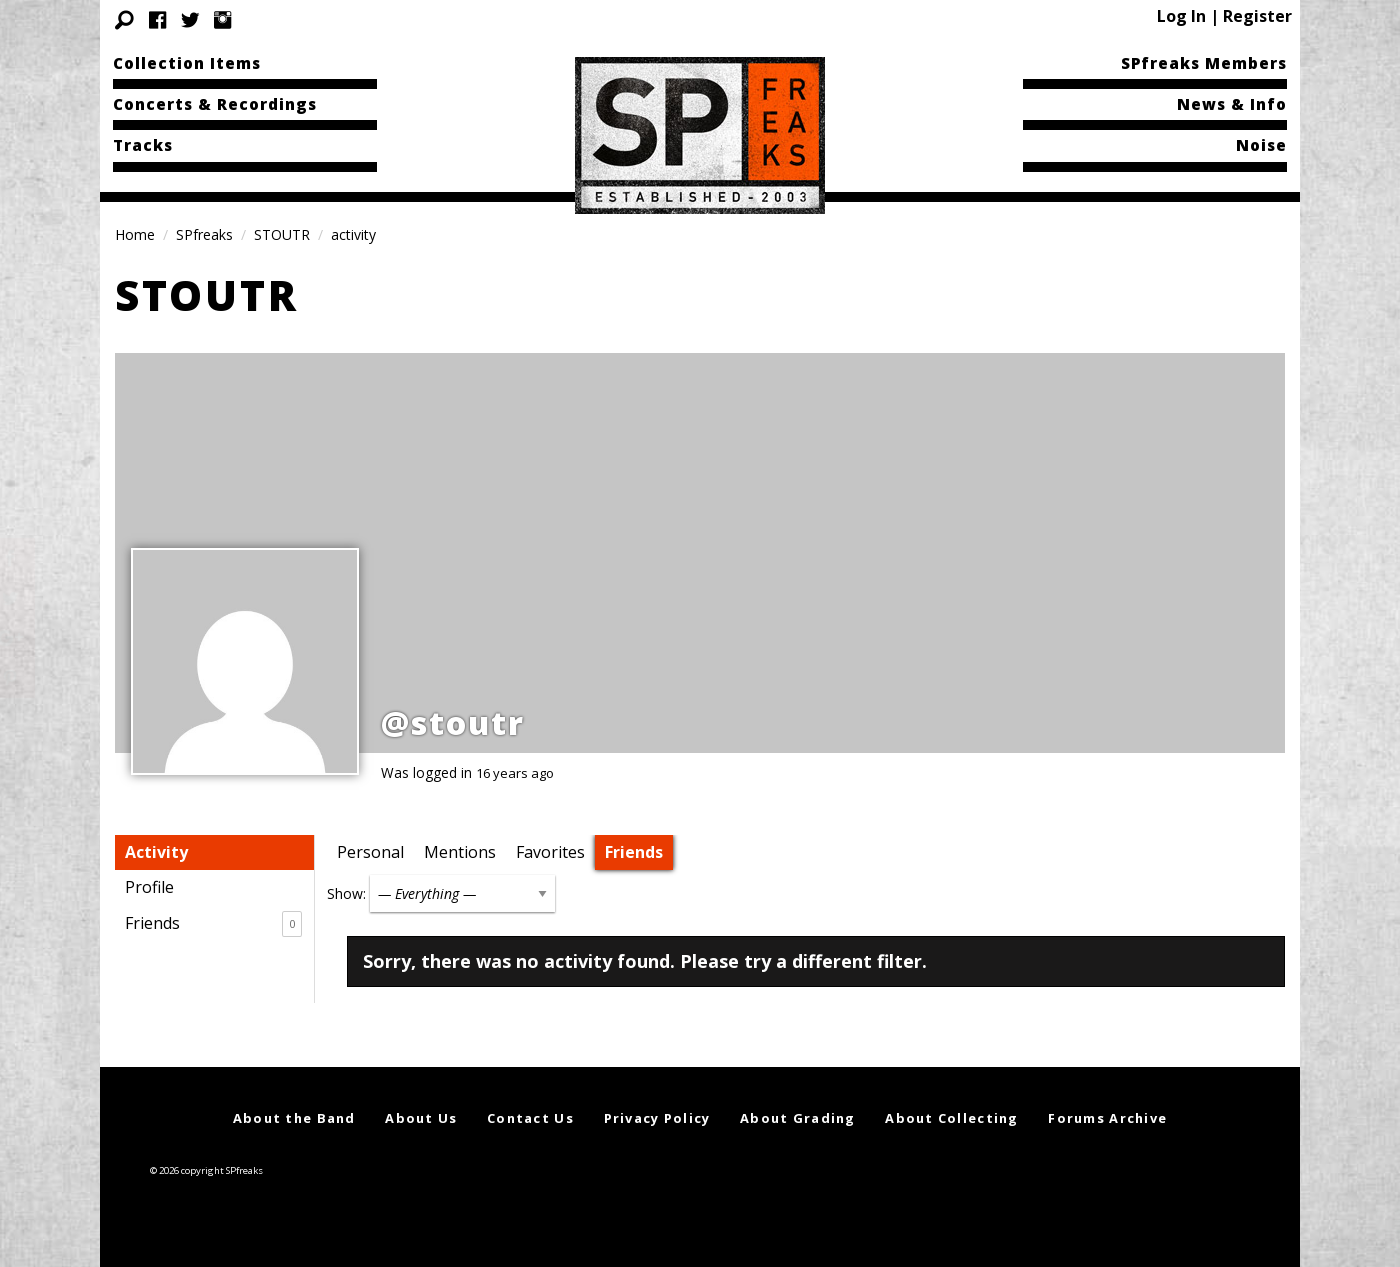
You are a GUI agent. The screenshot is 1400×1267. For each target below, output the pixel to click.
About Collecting (951, 1118)
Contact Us (530, 1118)
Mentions (460, 852)
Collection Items (187, 63)
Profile (149, 887)
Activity (156, 852)
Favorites (550, 852)
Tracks (143, 145)
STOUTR (282, 234)
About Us (421, 1118)
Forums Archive (1107, 1118)
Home (135, 234)
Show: (346, 893)
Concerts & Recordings (215, 104)
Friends (213, 924)
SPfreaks (204, 234)
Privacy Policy (657, 1118)
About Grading (798, 1118)
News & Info (1232, 104)
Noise (1261, 145)
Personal (370, 852)
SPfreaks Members (1204, 63)
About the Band (294, 1118)
